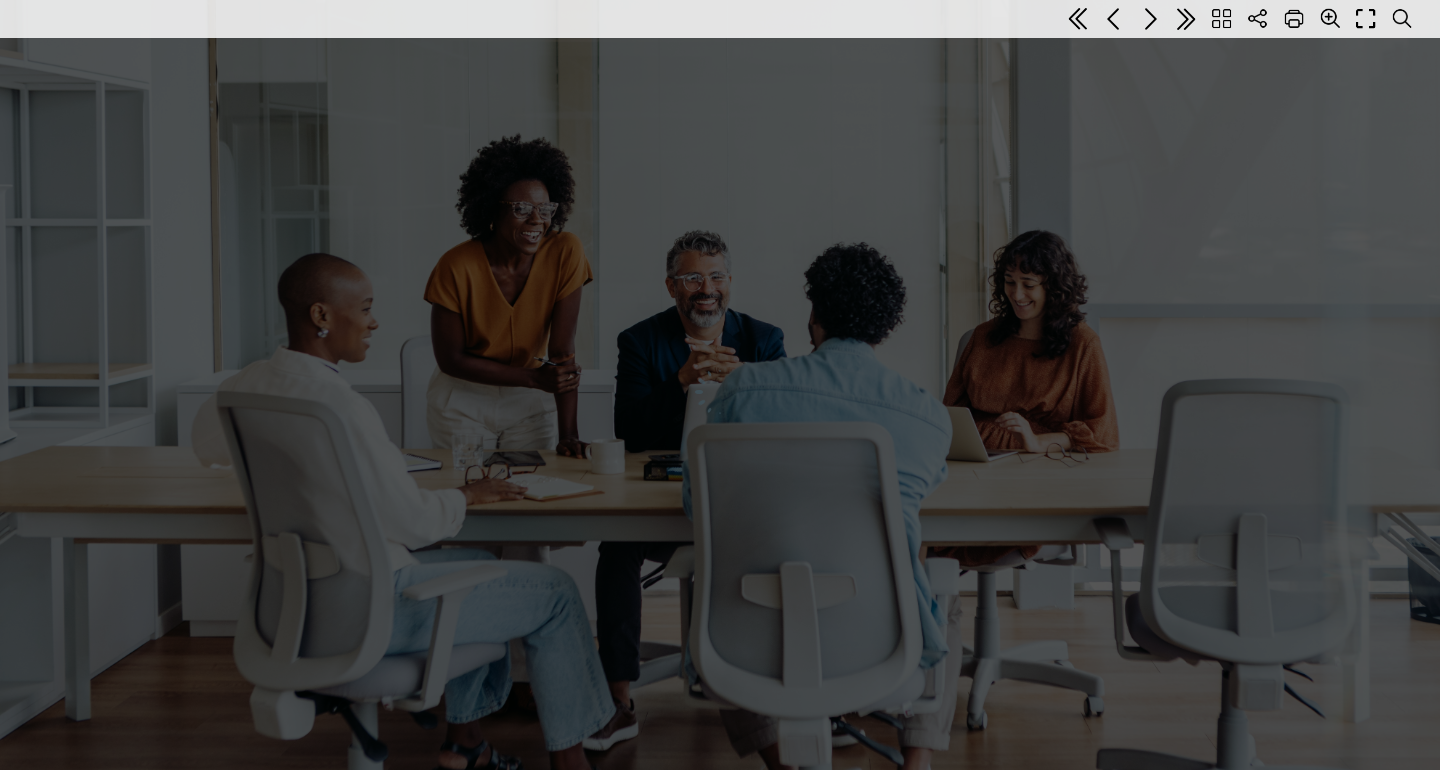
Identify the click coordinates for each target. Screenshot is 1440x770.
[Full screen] (1366, 19)
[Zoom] (1330, 18)
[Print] (1294, 19)
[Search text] (1402, 19)
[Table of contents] (1222, 19)
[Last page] (1186, 19)
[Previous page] (1114, 19)
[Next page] (1150, 19)
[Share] (1258, 19)
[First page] (1078, 19)
